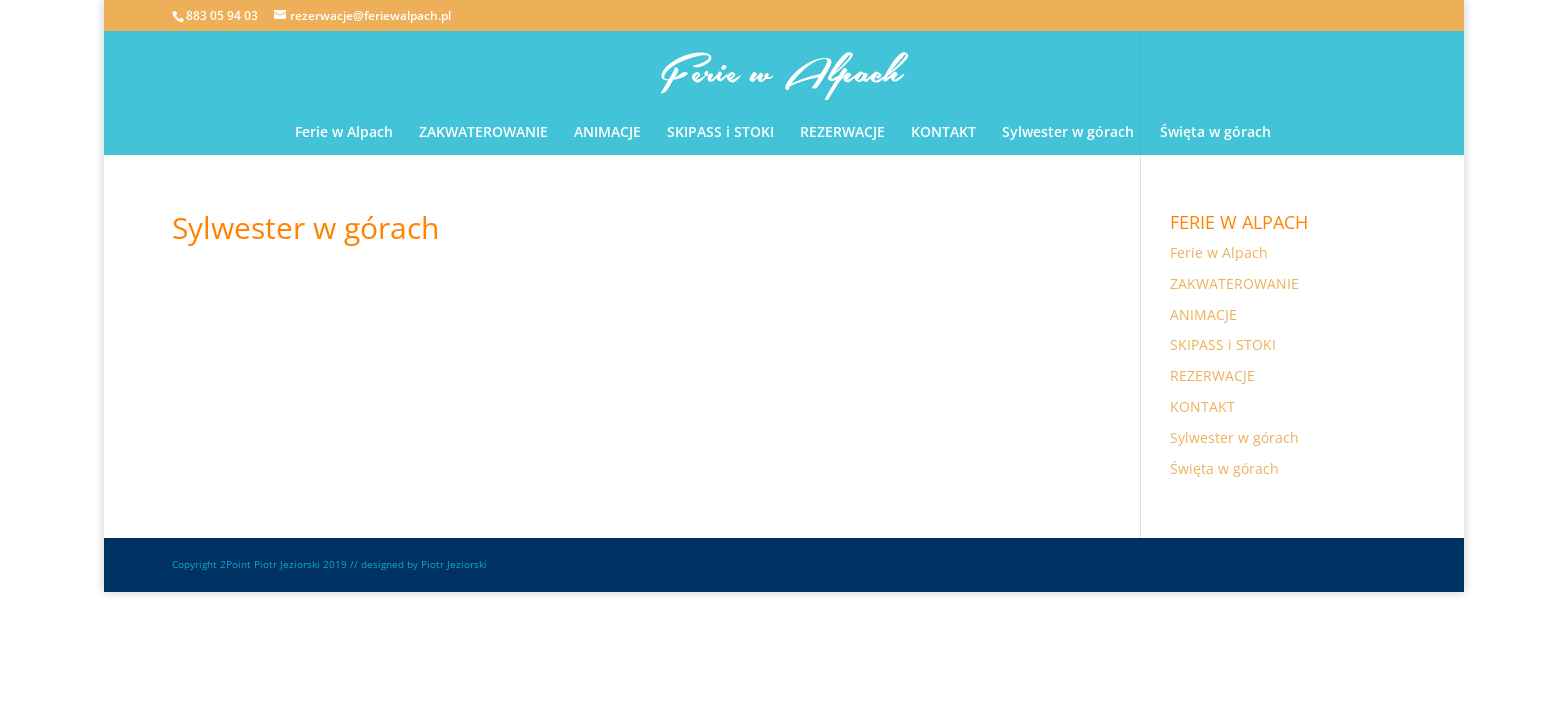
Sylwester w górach (1068, 133)
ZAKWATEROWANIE (483, 133)
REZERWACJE (842, 133)
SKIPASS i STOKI (720, 133)
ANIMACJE (607, 133)
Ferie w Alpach (344, 133)
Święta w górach (1215, 133)
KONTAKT (943, 133)
